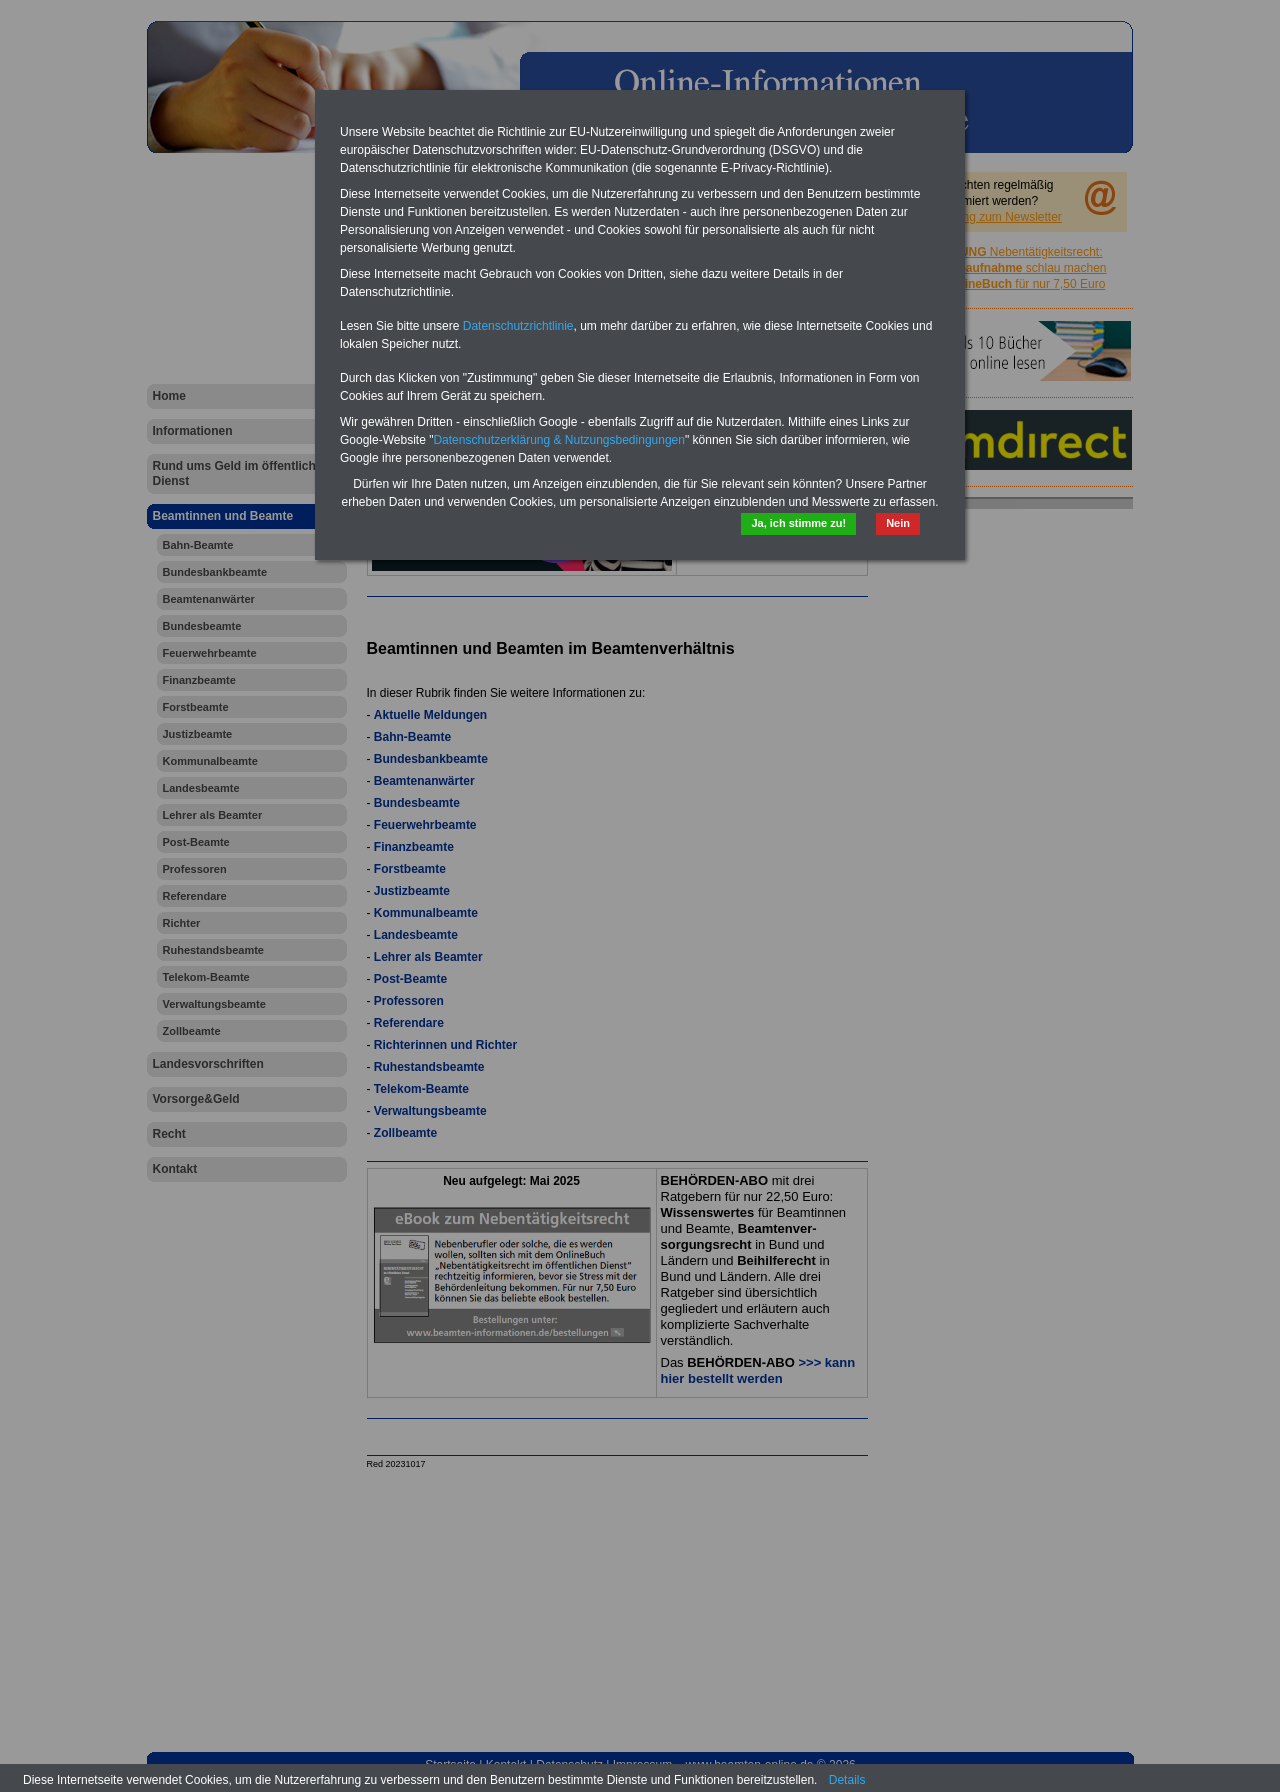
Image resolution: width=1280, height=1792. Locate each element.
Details (847, 1780)
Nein (898, 523)
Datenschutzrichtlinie (518, 326)
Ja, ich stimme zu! (798, 523)
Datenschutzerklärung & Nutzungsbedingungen (559, 440)
